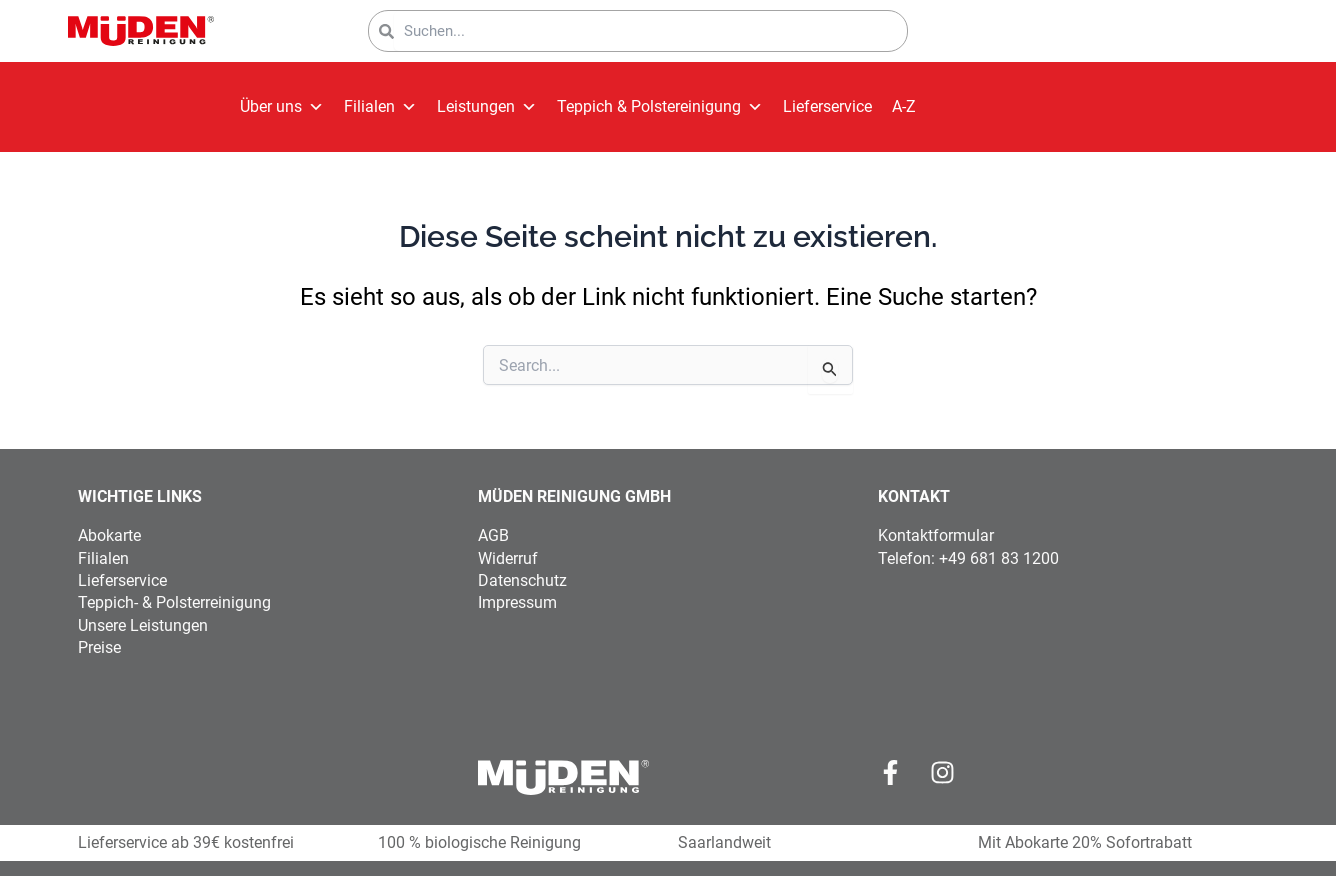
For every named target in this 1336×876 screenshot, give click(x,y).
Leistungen (487, 107)
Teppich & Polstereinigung (660, 107)
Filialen (380, 107)
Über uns (282, 107)
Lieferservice (827, 106)
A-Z (904, 106)
